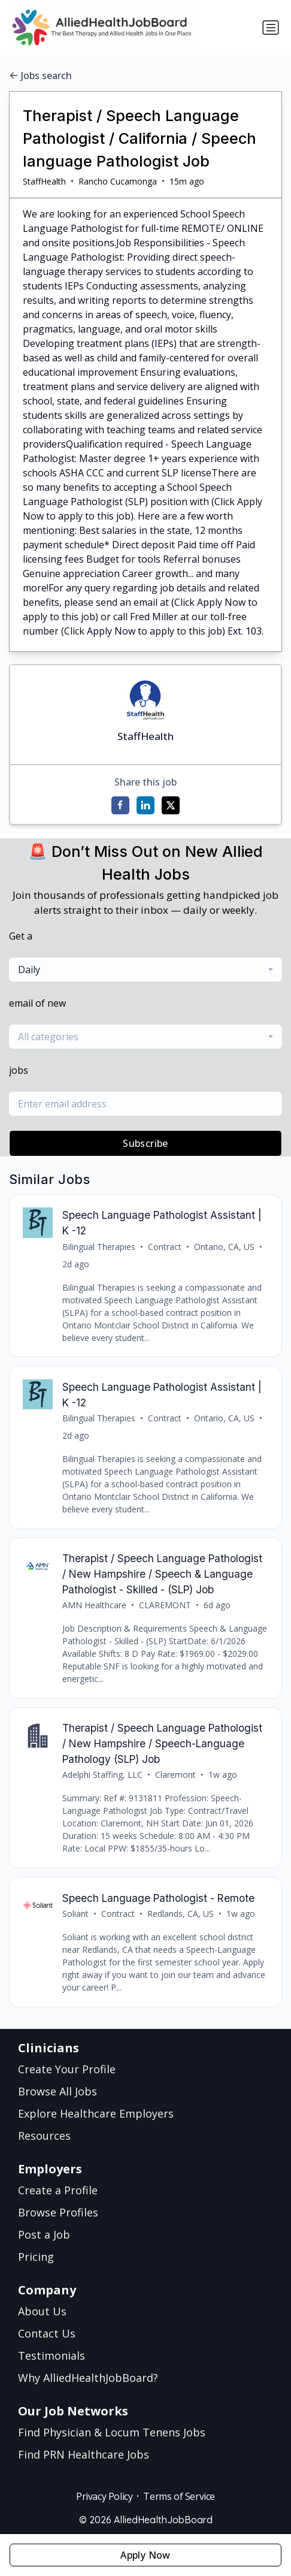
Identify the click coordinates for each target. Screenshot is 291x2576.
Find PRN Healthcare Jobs (83, 2454)
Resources (44, 2135)
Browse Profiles (58, 2212)
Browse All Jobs (57, 2091)
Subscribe (145, 1143)
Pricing (36, 2256)
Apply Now (145, 2555)
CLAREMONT (165, 1605)
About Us (42, 2311)
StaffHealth (44, 181)
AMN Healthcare (94, 1605)
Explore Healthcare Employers (96, 2113)
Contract (164, 1246)
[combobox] (145, 970)
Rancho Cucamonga (117, 181)
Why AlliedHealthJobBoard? (88, 2377)
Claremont (175, 1774)
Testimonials (51, 2355)
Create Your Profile (67, 2069)
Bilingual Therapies (98, 1246)
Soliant (75, 1913)
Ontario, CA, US (224, 1246)
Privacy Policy (104, 2496)
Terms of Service (179, 2496)
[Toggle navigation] (270, 27)
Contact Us (46, 2333)
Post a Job (44, 2234)
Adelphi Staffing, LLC (102, 1774)
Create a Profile (58, 2190)
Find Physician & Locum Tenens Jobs (111, 2432)
